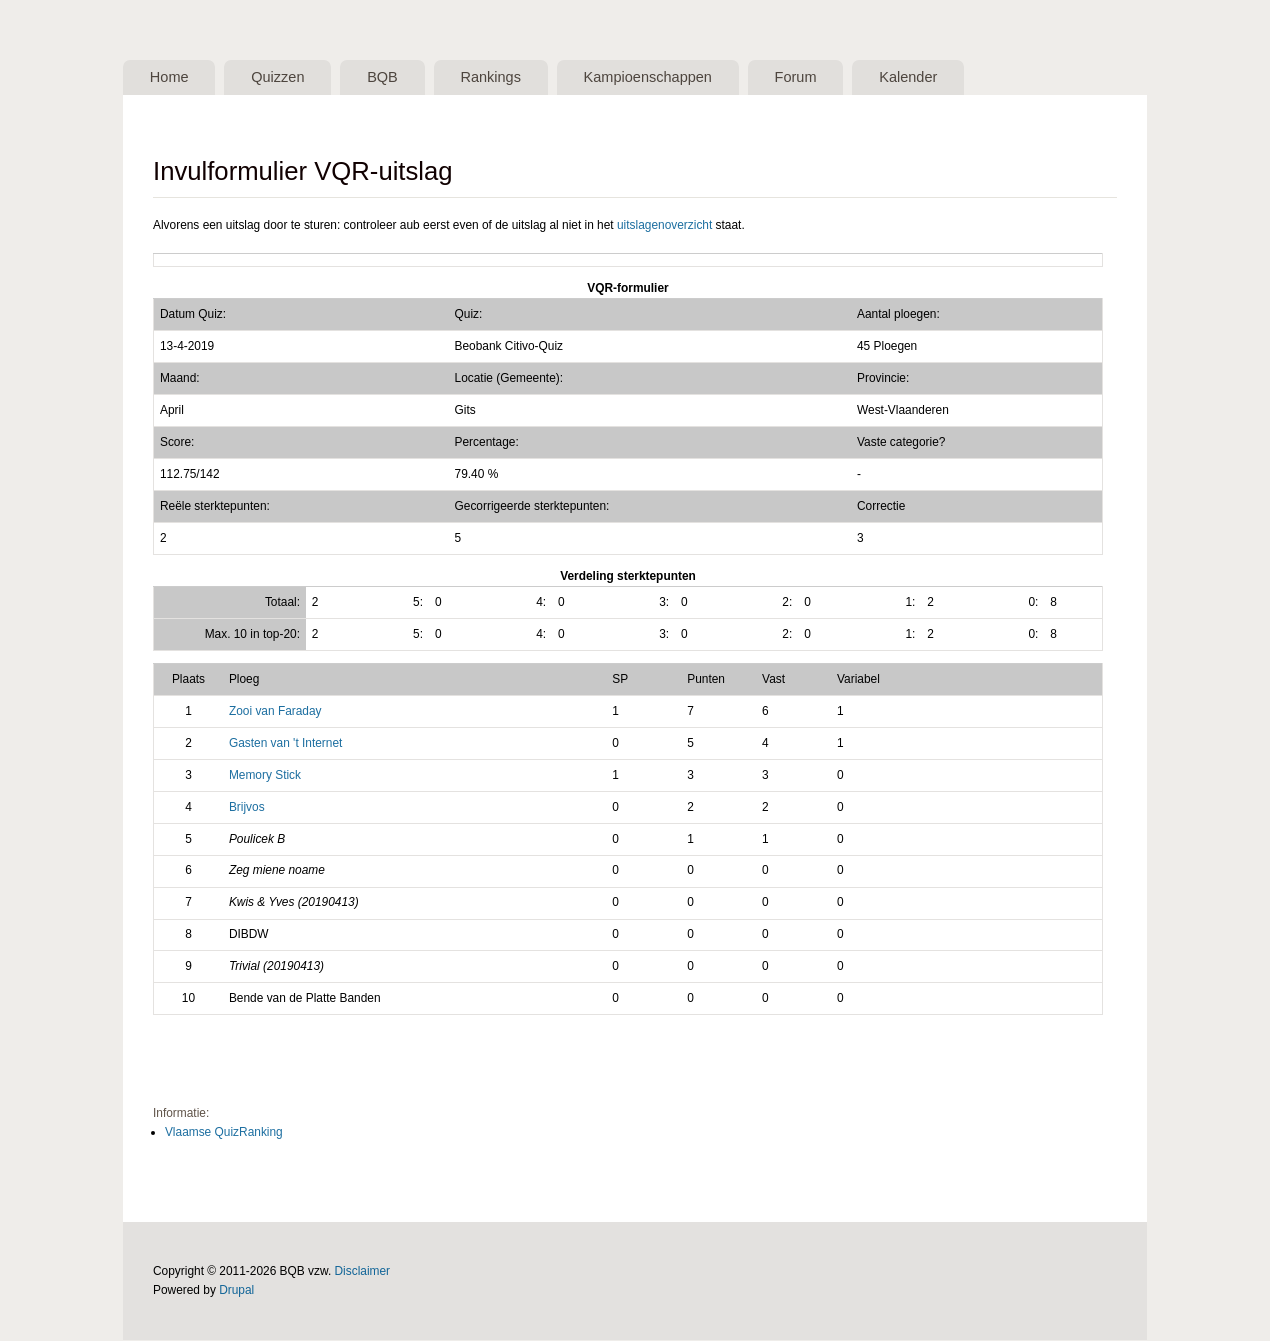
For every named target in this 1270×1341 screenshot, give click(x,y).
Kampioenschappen (673, 78)
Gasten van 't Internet (285, 744)
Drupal (236, 1291)
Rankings (509, 78)
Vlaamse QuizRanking (224, 1133)
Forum (827, 78)
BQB (396, 78)
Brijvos (247, 808)
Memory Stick (265, 776)
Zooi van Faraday (275, 712)
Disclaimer (363, 1272)
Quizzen (286, 78)
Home (171, 78)
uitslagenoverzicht (664, 226)
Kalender (945, 78)
